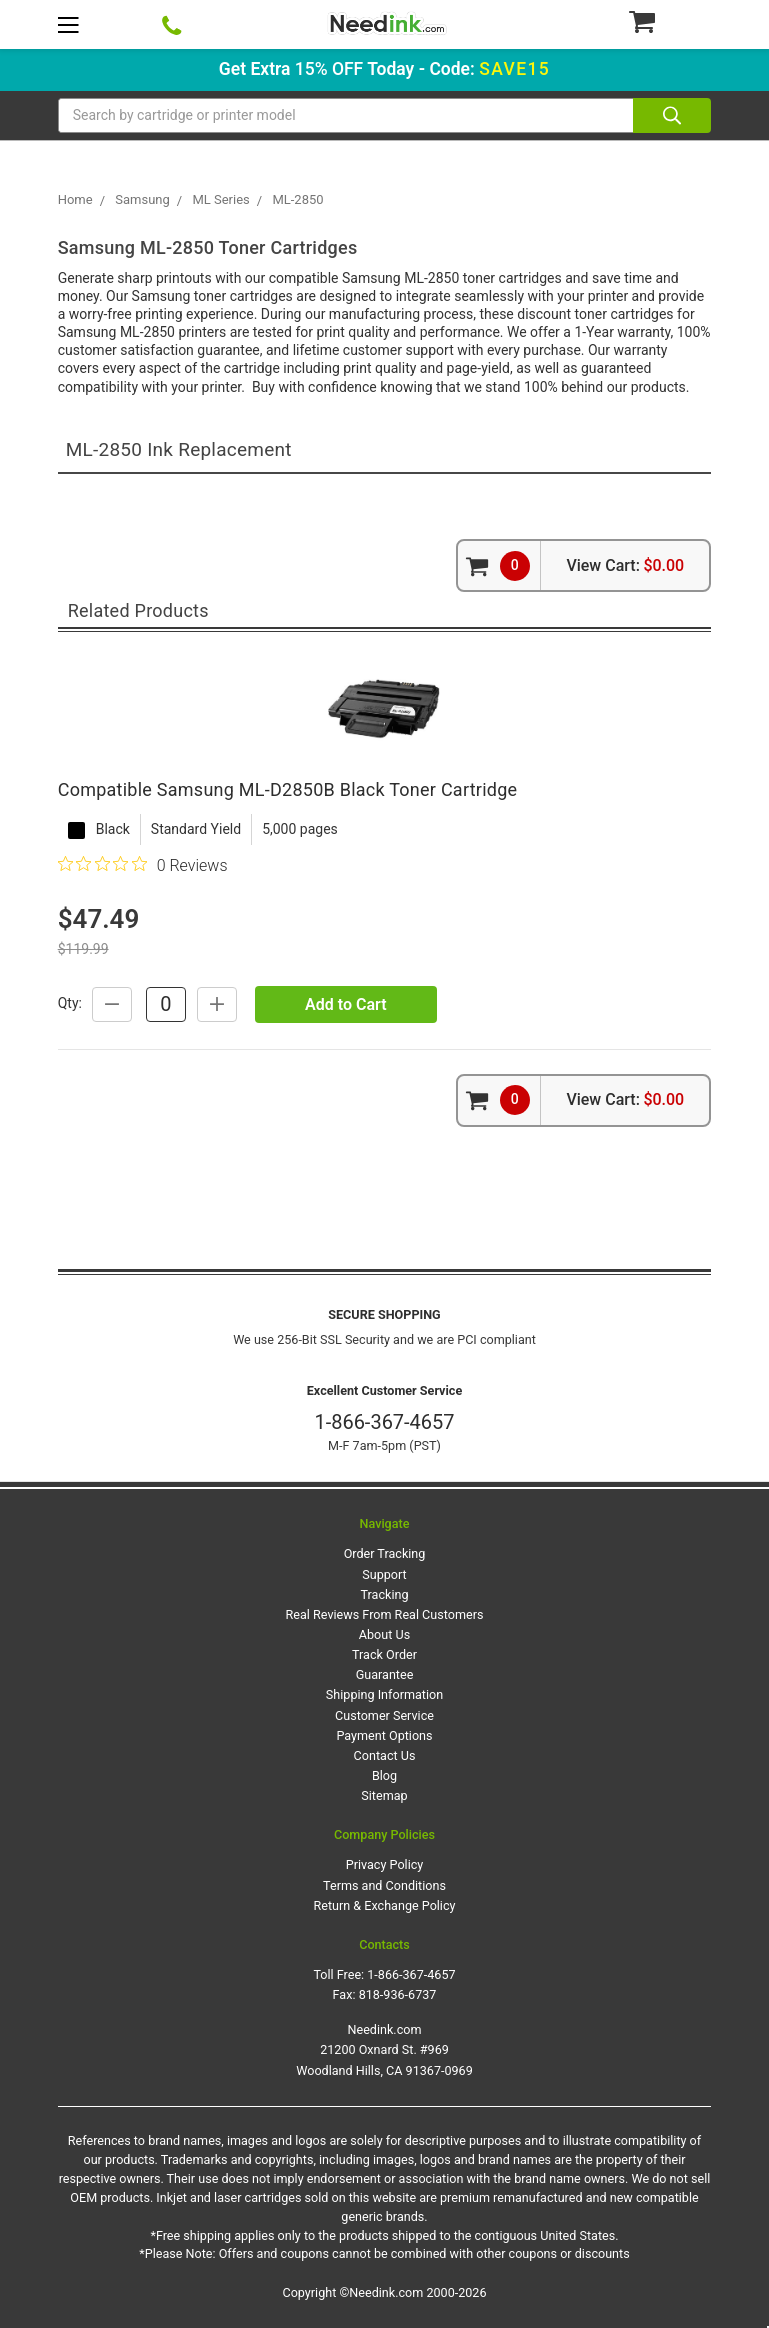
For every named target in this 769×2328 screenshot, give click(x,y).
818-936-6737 (398, 1994)
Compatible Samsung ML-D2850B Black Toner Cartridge (288, 789)
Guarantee (385, 1674)
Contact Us (385, 1755)
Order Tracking (385, 1553)
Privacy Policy (385, 1864)
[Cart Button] (669, 21)
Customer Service (384, 1715)
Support (384, 1574)
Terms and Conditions (384, 1885)
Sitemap (384, 1795)
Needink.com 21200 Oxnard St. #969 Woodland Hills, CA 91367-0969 (384, 2049)
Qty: (70, 1003)
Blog (384, 1775)
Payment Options (384, 1735)
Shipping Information (384, 1694)
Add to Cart (345, 1004)
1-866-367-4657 (384, 1422)
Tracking (384, 1594)
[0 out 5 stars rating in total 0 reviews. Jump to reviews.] (143, 865)
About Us (384, 1634)
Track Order (384, 1654)
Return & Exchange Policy (384, 1905)
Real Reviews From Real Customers (385, 1614)
